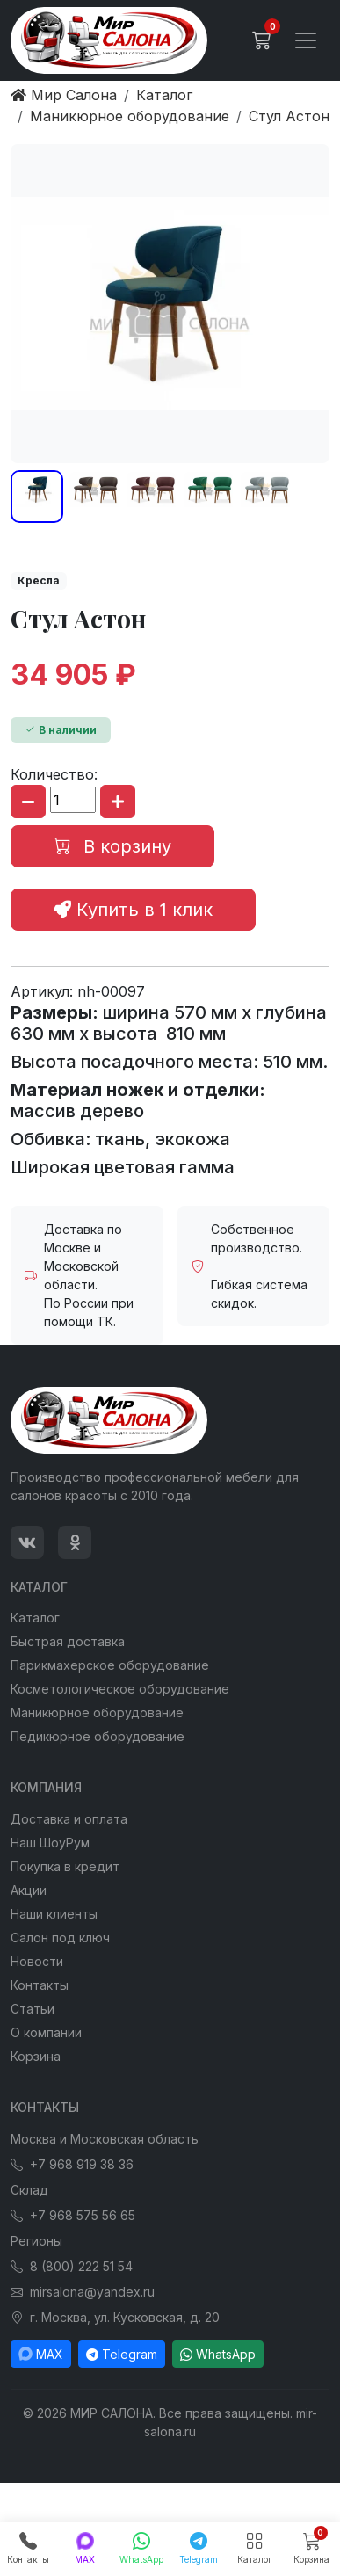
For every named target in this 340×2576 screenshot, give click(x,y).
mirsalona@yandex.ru (83, 2291)
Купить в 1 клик (133, 909)
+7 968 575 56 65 (73, 2215)
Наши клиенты (54, 1913)
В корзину (112, 846)
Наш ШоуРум (50, 1842)
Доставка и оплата (69, 1818)
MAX (40, 2354)
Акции (29, 1890)
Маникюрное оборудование (97, 1712)
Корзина (36, 2056)
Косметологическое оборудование (120, 1688)
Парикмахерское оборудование (110, 1665)
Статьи (32, 2008)
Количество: (54, 774)
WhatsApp (218, 2354)
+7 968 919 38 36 (72, 2164)
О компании (46, 2032)
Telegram (121, 2354)
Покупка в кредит (65, 1866)
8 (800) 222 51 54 (72, 2266)
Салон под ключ (60, 1937)
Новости (37, 1961)
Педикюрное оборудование (97, 1736)
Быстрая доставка (68, 1641)
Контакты (40, 1984)
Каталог (35, 1617)
